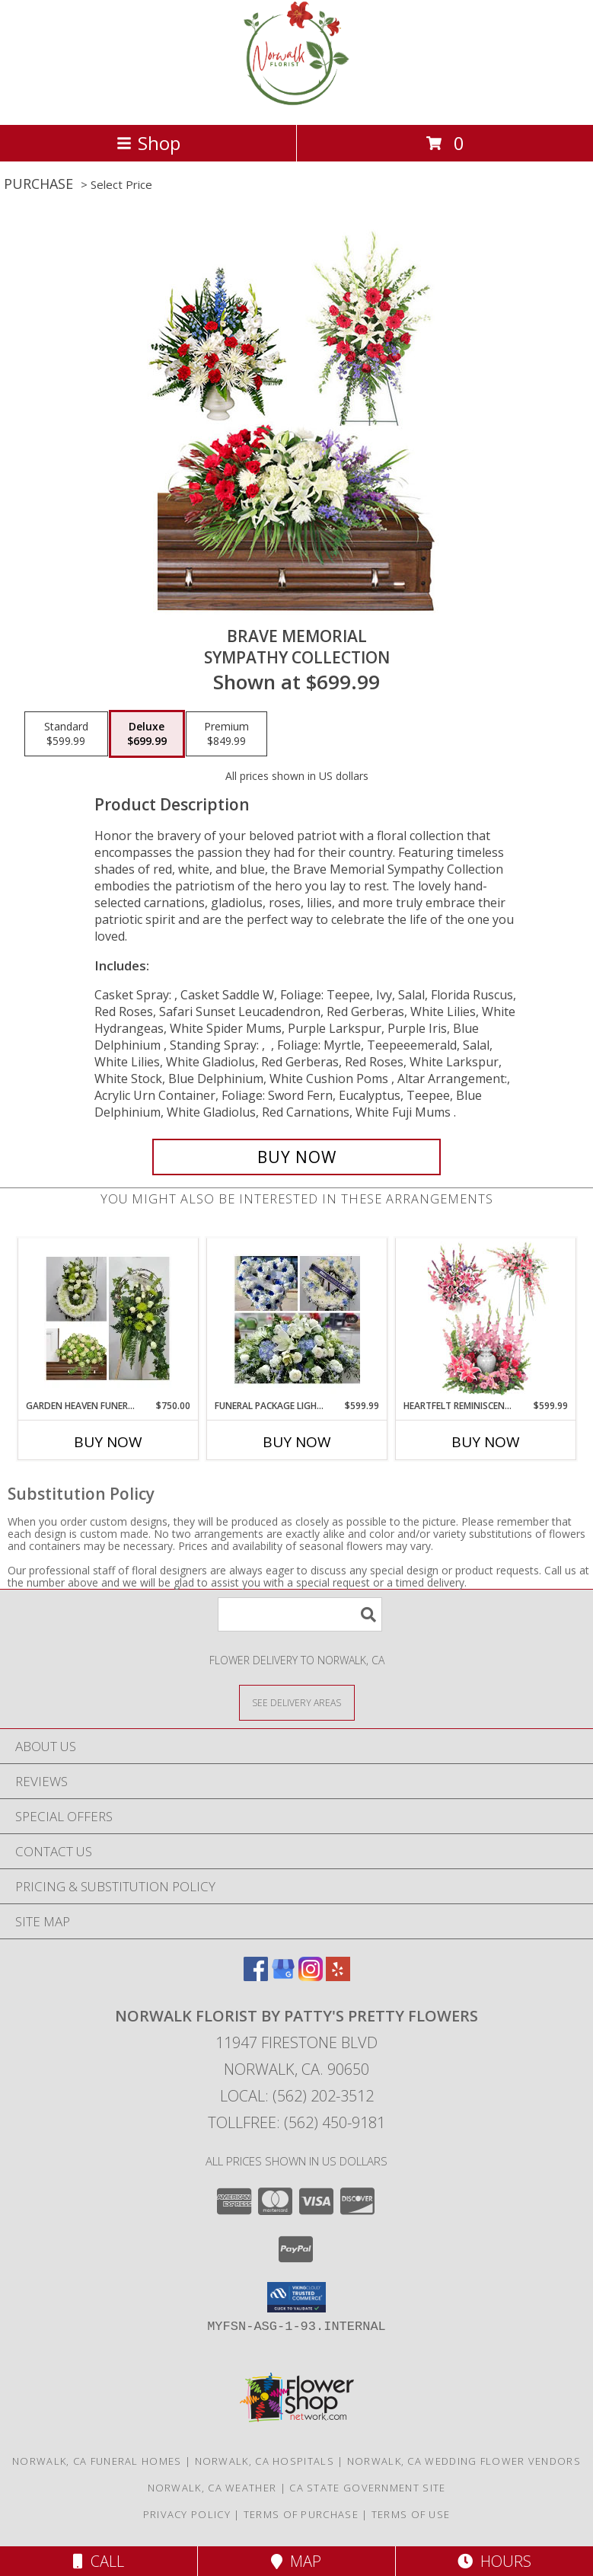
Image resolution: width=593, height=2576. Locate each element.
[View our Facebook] (256, 1976)
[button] (296, 2297)
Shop (148, 142)
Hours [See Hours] (494, 2561)
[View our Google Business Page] (283, 1976)
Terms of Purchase (301, 2514)
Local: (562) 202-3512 (297, 2095)
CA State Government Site (367, 2488)
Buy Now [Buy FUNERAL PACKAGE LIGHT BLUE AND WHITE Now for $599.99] (297, 1442)
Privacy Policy (187, 2514)
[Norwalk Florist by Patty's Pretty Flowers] (297, 102)
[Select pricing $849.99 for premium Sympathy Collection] (226, 734)
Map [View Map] (296, 2561)
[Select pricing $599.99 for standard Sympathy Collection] (66, 734)
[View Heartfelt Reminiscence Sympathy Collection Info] (485, 1318)
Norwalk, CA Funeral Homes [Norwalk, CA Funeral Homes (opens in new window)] (97, 2461)
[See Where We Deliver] (297, 1702)
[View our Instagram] (310, 1976)
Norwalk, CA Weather (212, 2488)
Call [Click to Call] (98, 2561)
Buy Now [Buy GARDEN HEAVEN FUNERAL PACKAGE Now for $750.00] (108, 1442)
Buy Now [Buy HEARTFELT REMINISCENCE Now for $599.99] (485, 1442)
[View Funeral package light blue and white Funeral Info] (296, 1318)
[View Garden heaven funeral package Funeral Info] (107, 1318)
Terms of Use (411, 2514)
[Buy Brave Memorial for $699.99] (297, 1157)
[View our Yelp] (338, 1976)
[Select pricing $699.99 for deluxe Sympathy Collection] (147, 734)
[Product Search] (300, 1614)
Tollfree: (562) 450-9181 (296, 2122)
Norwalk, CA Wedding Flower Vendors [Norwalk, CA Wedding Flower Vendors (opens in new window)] (464, 2461)
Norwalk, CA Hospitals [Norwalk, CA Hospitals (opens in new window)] (264, 2461)
